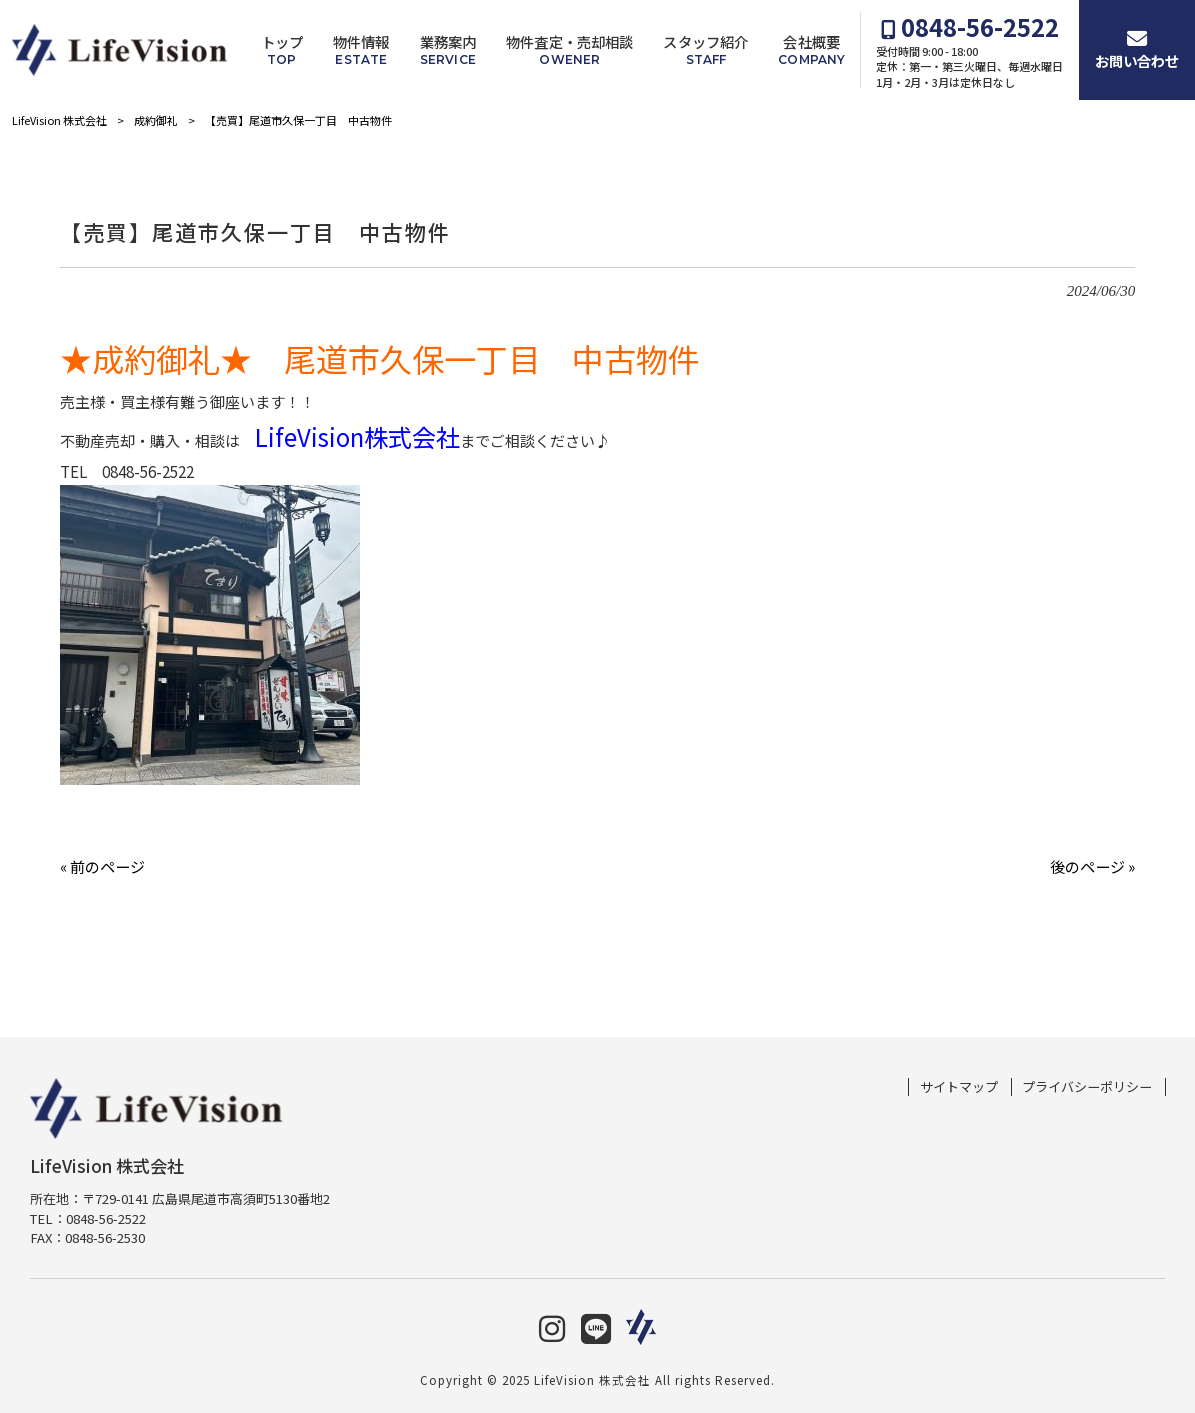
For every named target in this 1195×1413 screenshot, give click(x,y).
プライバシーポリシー (1087, 1087)
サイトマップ (959, 1087)
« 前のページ (102, 866)
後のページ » (1092, 866)
